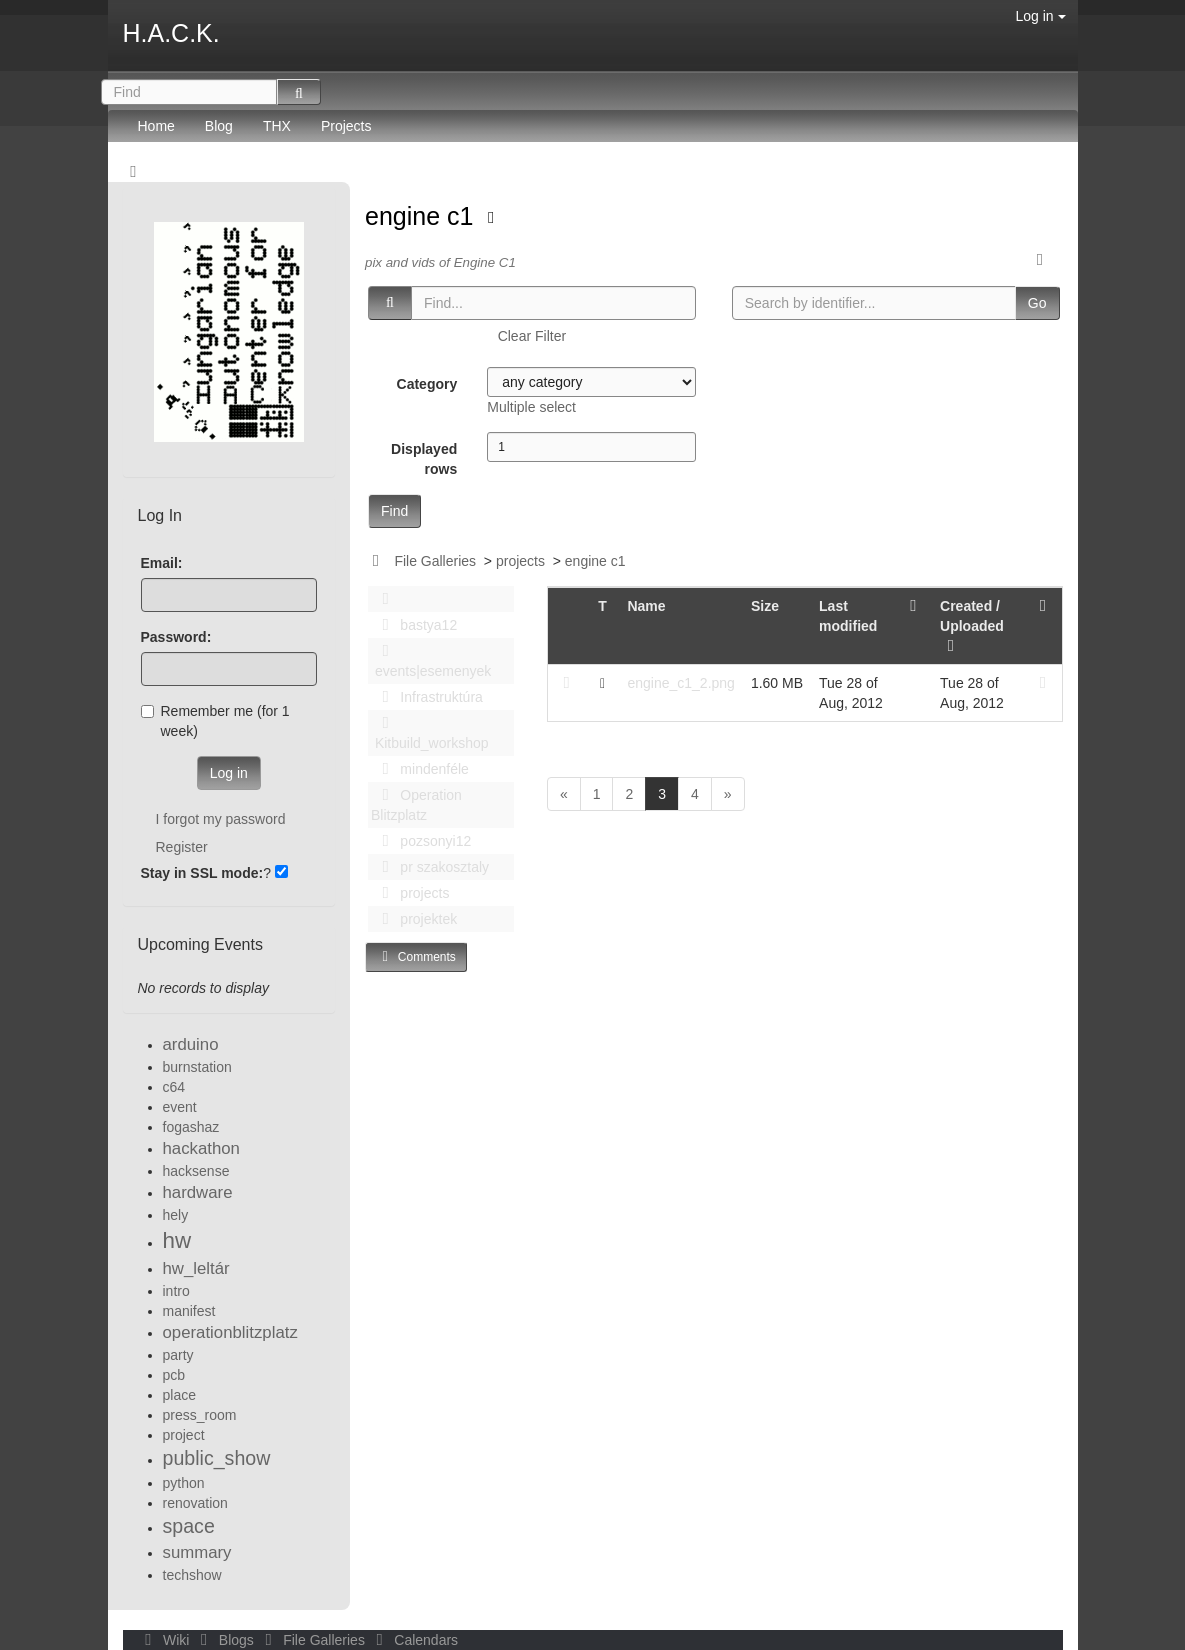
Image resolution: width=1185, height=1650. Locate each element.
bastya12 (414, 625)
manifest (189, 1311)
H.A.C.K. (171, 33)
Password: (176, 637)
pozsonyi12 (421, 841)
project (184, 1435)
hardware (198, 1192)
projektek (414, 919)
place (179, 1395)
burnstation (197, 1067)
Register (182, 847)
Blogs (225, 1640)
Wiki (166, 1640)
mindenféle (420, 769)
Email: (162, 563)
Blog (219, 126)
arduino (191, 1044)
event (180, 1107)
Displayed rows (424, 459)
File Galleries (435, 561)
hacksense (196, 1171)
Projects (346, 126)
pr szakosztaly (430, 867)
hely (176, 1215)
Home (156, 126)
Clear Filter (532, 336)
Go (1037, 303)
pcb (174, 1375)
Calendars (413, 1640)
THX (277, 126)
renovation (195, 1503)
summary (197, 1552)
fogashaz (191, 1127)
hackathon (201, 1148)
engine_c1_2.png (680, 683)
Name (646, 606)
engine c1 (422, 216)
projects (520, 561)
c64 (174, 1087)
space (189, 1526)
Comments (416, 956)
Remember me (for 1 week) (215, 721)
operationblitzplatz (230, 1332)
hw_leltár (196, 1268)
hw (177, 1240)
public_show (217, 1458)
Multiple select (531, 407)
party (178, 1355)
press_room (200, 1415)
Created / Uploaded (972, 626)
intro (176, 1291)
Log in (1040, 16)
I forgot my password (221, 819)
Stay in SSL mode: (202, 873)
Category (427, 384)
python (184, 1483)
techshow (192, 1575)
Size (765, 606)
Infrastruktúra (427, 697)
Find (394, 511)
